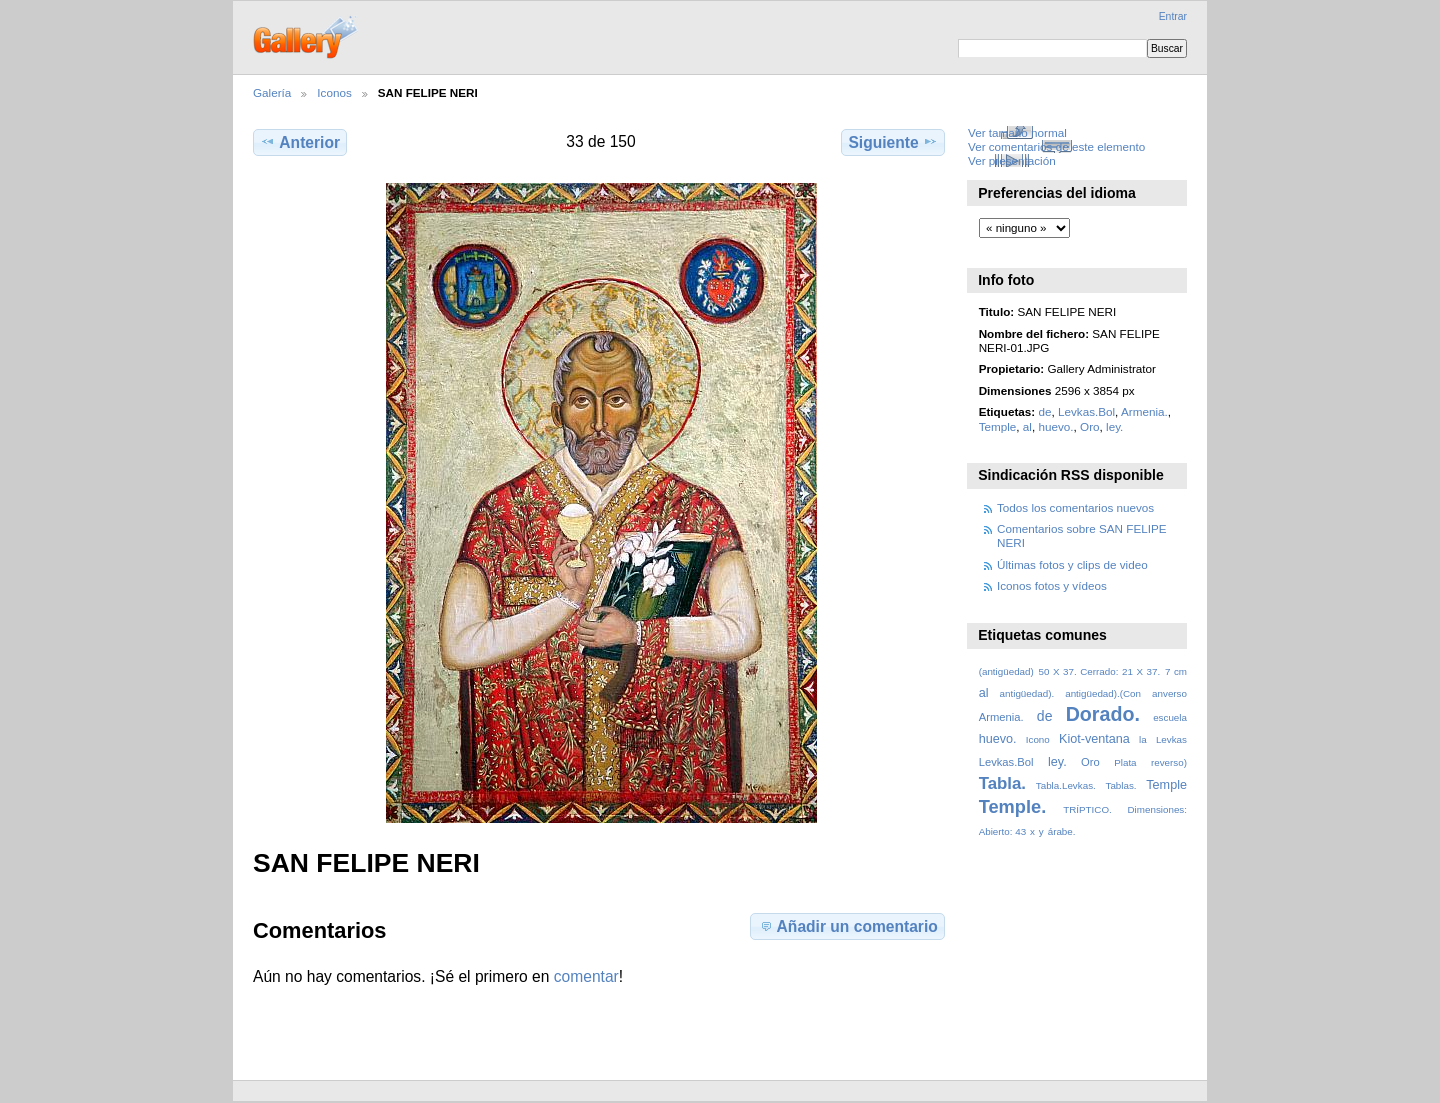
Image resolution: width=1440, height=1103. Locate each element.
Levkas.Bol (1086, 411)
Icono (1038, 739)
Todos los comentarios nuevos (1075, 507)
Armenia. (1144, 411)
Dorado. (1103, 714)
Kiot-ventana (1094, 739)
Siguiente (892, 142)
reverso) (1169, 762)
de (1044, 411)
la (1143, 739)
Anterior (300, 142)
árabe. (1062, 831)
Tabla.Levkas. (1066, 785)
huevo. (1055, 426)
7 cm (1176, 671)
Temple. (1013, 806)
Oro (1089, 426)
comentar (586, 976)
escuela (1170, 717)
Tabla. (1002, 783)
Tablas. (1120, 785)
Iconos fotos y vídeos (1052, 585)
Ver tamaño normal (1017, 132)
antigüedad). (1027, 693)
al (1027, 426)
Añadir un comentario (848, 926)
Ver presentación (1012, 160)
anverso (1169, 693)
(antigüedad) (1006, 671)
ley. (1114, 426)
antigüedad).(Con (1103, 693)
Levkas (1171, 739)
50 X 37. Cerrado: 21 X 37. (1100, 671)
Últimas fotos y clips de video (1072, 564)
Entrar (1173, 16)
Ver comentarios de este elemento (1056, 146)
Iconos (334, 92)
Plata (1125, 762)
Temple (998, 426)
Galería (272, 92)
